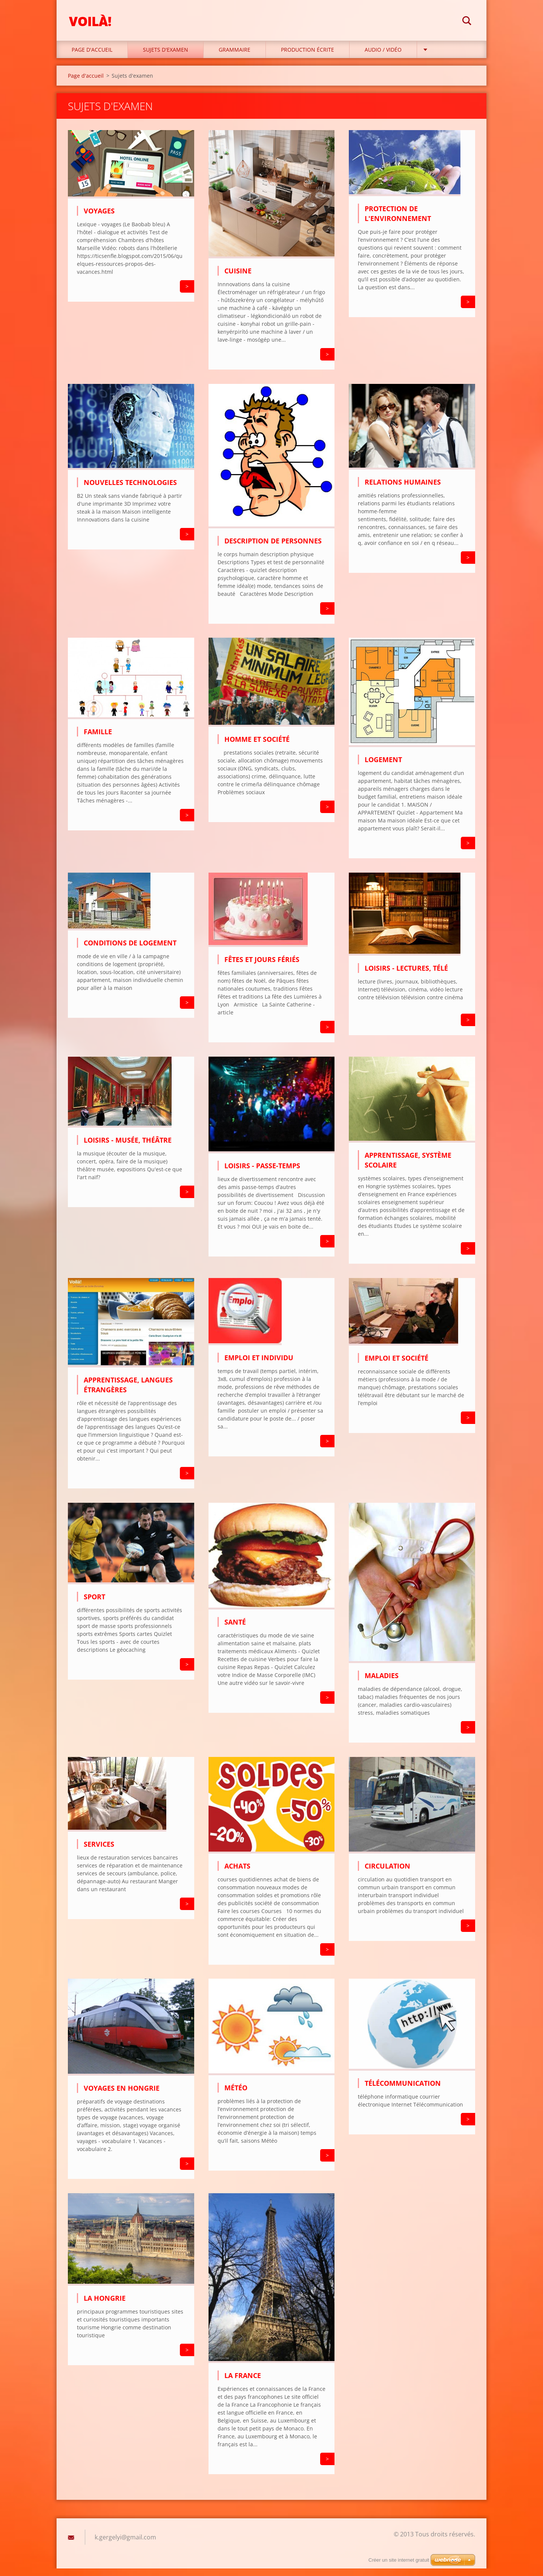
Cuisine (238, 278)
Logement (383, 767)
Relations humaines (403, 489)
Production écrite (307, 57)
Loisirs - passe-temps (262, 1173)
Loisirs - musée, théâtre (128, 1147)
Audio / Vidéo (383, 57)
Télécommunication (403, 2090)
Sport (94, 1604)
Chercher (466, 22)
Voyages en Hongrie (122, 2095)
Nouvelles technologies (130, 489)
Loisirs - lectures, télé (406, 975)
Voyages (99, 218)
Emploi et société (396, 1365)
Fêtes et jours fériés (261, 966)
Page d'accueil (92, 57)
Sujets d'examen (165, 57)
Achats (237, 1873)
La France (242, 2382)
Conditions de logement (130, 950)
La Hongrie (105, 2305)
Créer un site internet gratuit (398, 2560)
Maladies (382, 1683)
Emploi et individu (258, 1364)
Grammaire (234, 57)
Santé (235, 1629)
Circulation (387, 1873)
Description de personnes (273, 548)
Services (99, 1851)
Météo (235, 2095)
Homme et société (257, 746)
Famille (98, 739)
